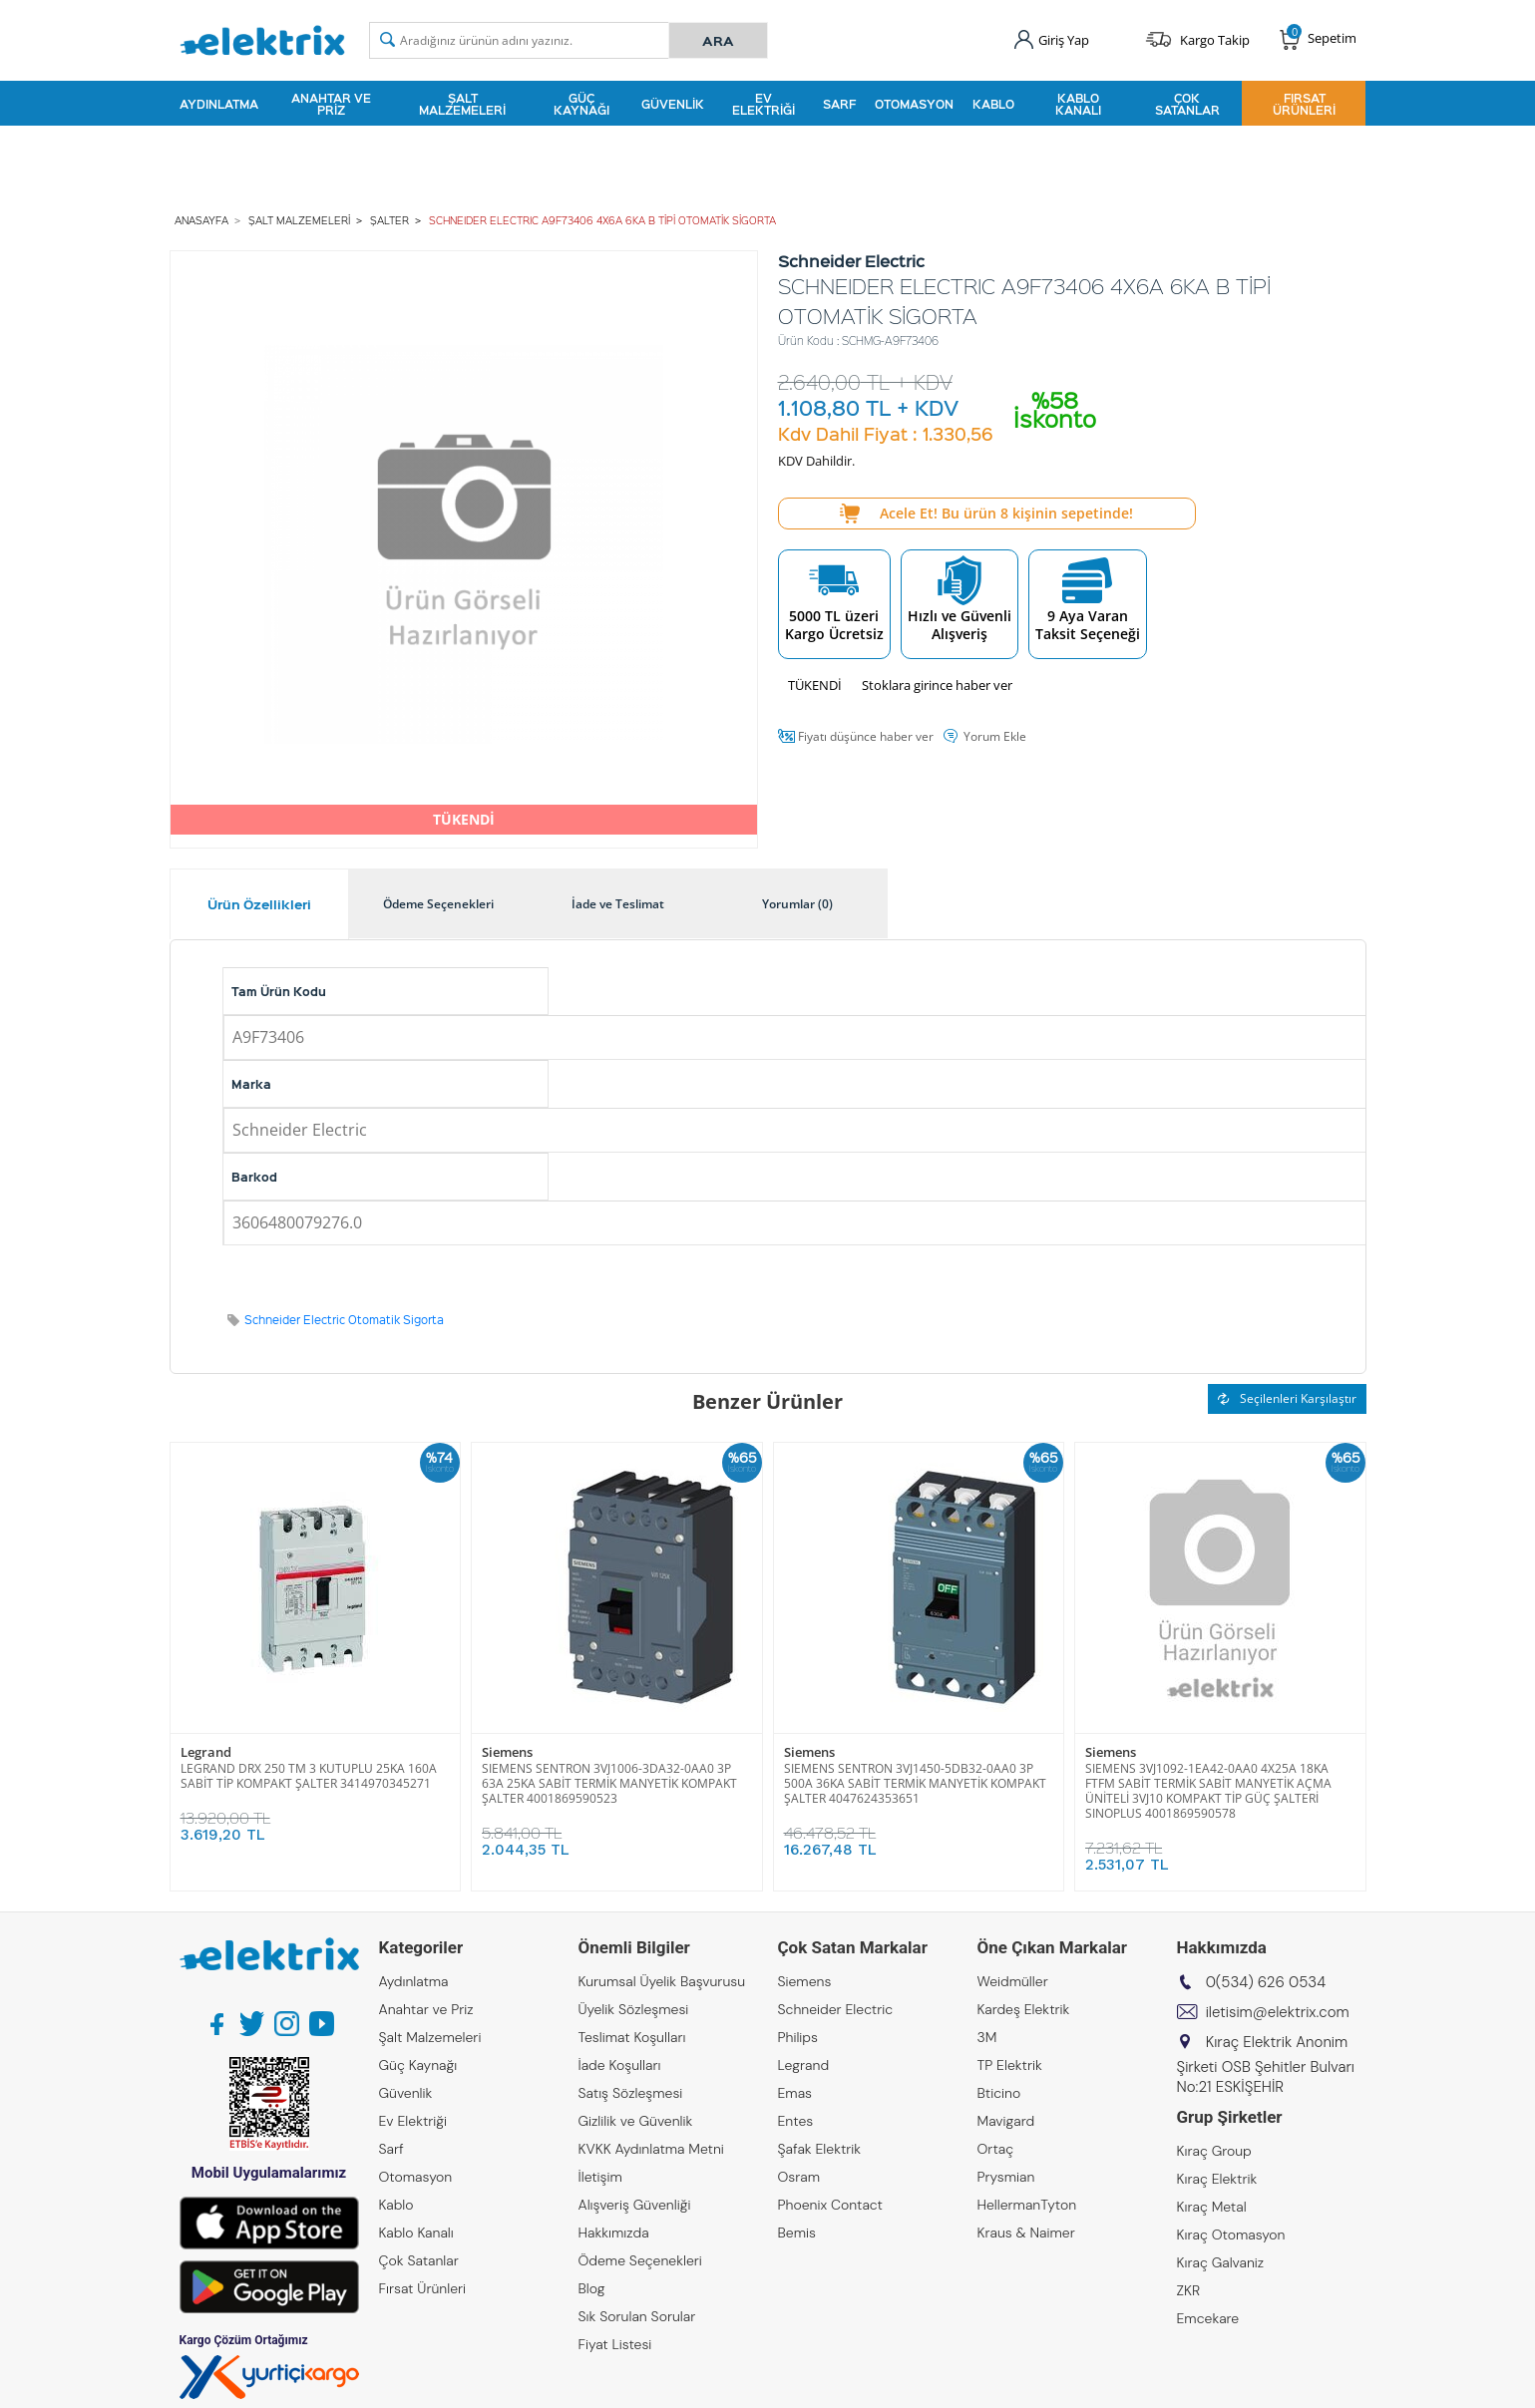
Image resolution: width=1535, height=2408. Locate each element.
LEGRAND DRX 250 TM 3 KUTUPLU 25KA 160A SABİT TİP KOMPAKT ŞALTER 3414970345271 (309, 1776)
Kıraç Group (1214, 2151)
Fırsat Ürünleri (1304, 104)
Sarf (839, 104)
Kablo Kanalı (1078, 104)
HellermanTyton (1027, 2205)
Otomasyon (914, 104)
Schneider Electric (836, 2009)
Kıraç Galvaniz (1221, 2262)
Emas (795, 2093)
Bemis (797, 2232)
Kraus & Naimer (1026, 2232)
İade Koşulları (619, 2065)
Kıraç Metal (1212, 2207)
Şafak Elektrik (820, 2149)
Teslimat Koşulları (632, 2037)
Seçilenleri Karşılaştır (1287, 1398)
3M (987, 2037)
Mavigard (1006, 2121)
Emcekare (1208, 2318)
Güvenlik (672, 104)
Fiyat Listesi (615, 2344)
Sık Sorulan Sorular (637, 2316)
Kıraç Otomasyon (1231, 2234)
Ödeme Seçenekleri (640, 2260)
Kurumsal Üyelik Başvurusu (662, 1981)
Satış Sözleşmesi (630, 2093)
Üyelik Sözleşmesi (633, 2009)
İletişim (600, 2177)
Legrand (206, 1752)
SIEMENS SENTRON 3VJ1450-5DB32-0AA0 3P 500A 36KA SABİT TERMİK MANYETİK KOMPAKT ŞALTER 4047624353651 (915, 1783)
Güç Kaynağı (581, 104)
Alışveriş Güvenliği (634, 2205)
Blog (591, 2288)
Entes (796, 2121)
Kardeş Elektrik (1023, 2009)
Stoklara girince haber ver (937, 685)
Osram (799, 2177)
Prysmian (1006, 2177)
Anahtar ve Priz (331, 104)
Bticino (999, 2093)
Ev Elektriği (763, 104)
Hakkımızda (613, 2232)
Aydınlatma (219, 104)
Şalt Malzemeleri (462, 104)
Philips (798, 2037)
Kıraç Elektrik (1217, 2179)
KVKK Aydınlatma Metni (651, 2149)
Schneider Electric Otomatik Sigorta (344, 1319)
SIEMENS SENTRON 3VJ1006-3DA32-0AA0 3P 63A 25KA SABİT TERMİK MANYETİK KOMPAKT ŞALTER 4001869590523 (609, 1783)
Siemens (507, 1752)
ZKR (1189, 2290)
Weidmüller (1012, 1981)
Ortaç (995, 2149)
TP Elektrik (1009, 2065)
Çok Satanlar (1187, 104)
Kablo (993, 104)
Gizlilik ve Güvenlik (635, 2121)
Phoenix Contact (830, 2205)
